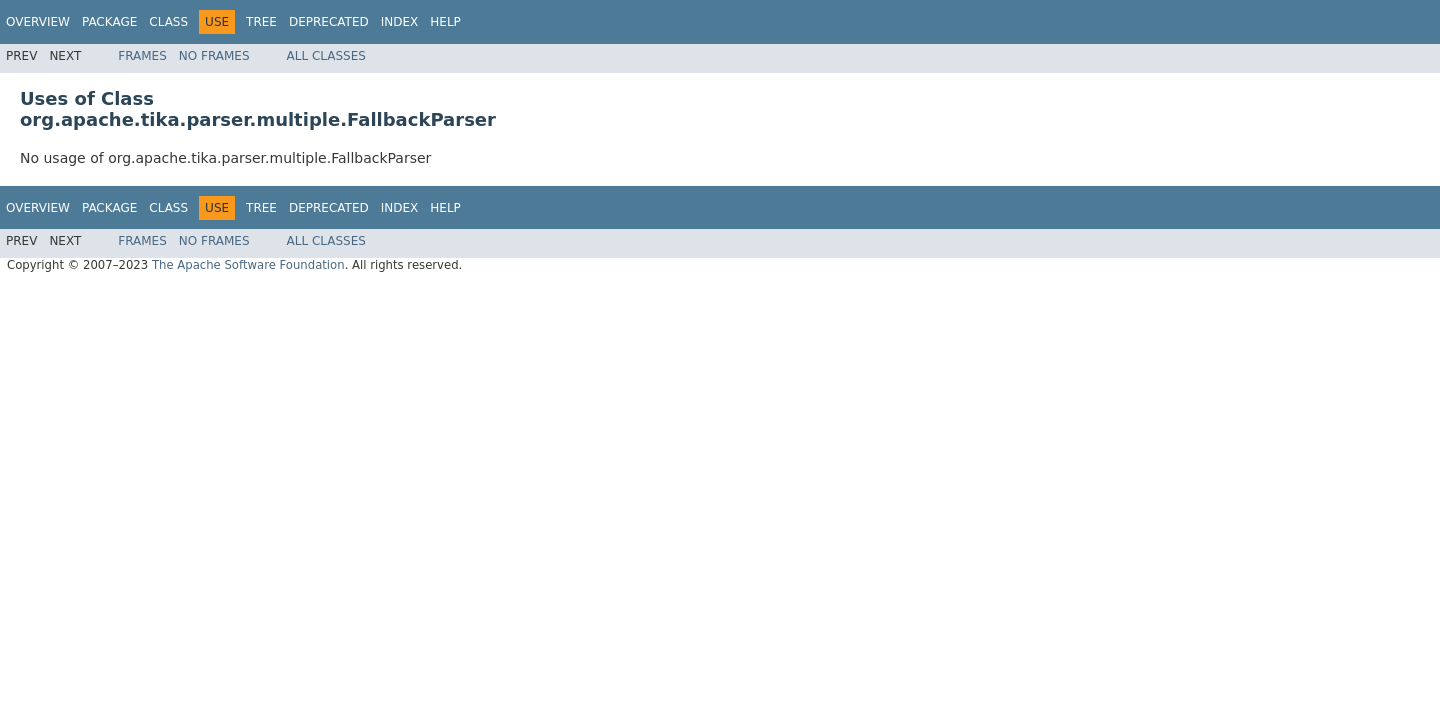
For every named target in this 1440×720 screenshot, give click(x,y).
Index (400, 22)
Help (445, 22)
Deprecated (329, 22)
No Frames (214, 56)
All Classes (326, 56)
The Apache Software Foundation (248, 265)
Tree (261, 22)
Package (109, 22)
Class (168, 22)
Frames (142, 56)
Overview (38, 22)
